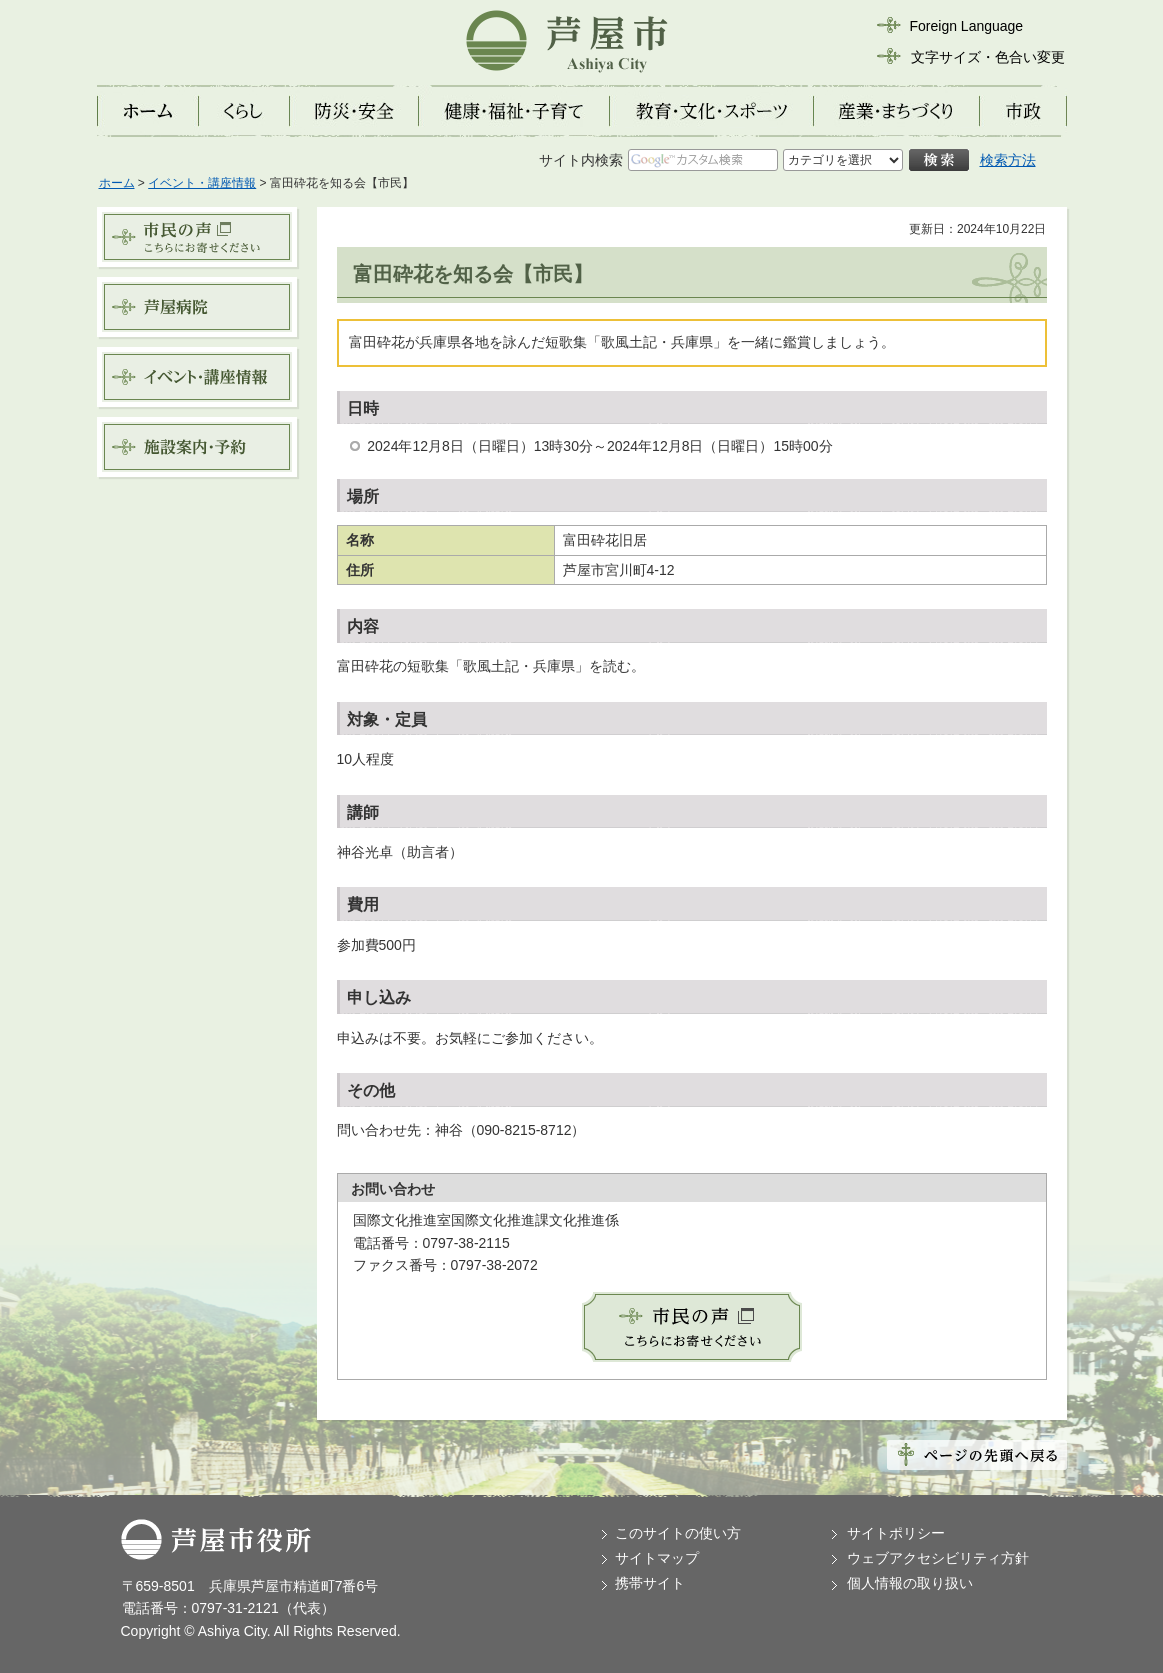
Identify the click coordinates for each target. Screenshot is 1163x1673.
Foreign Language (967, 26)
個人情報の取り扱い (910, 1583)
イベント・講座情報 (202, 183)
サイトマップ (657, 1558)
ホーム (117, 183)
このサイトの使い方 (678, 1533)
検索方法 (1008, 160)
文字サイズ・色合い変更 (988, 57)
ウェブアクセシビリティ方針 (938, 1558)
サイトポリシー (896, 1533)
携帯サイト (650, 1583)
